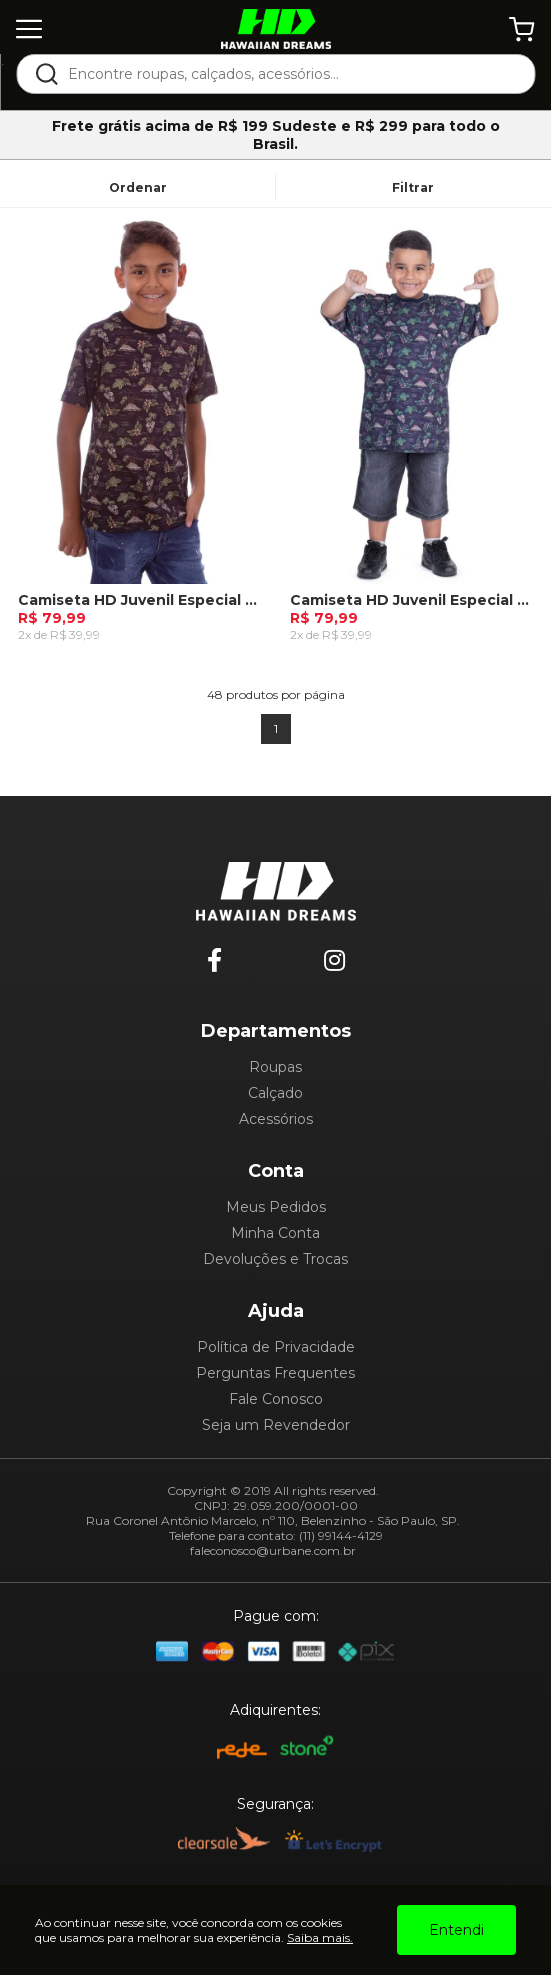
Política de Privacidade (276, 1347)
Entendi (456, 1930)
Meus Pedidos (276, 1207)
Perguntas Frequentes (275, 1373)
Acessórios (276, 1119)
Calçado (275, 1093)
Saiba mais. (320, 1937)
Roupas (275, 1067)
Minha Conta (275, 1233)
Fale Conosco (276, 1399)
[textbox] (289, 74)
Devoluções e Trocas (275, 1259)
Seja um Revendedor (276, 1425)
